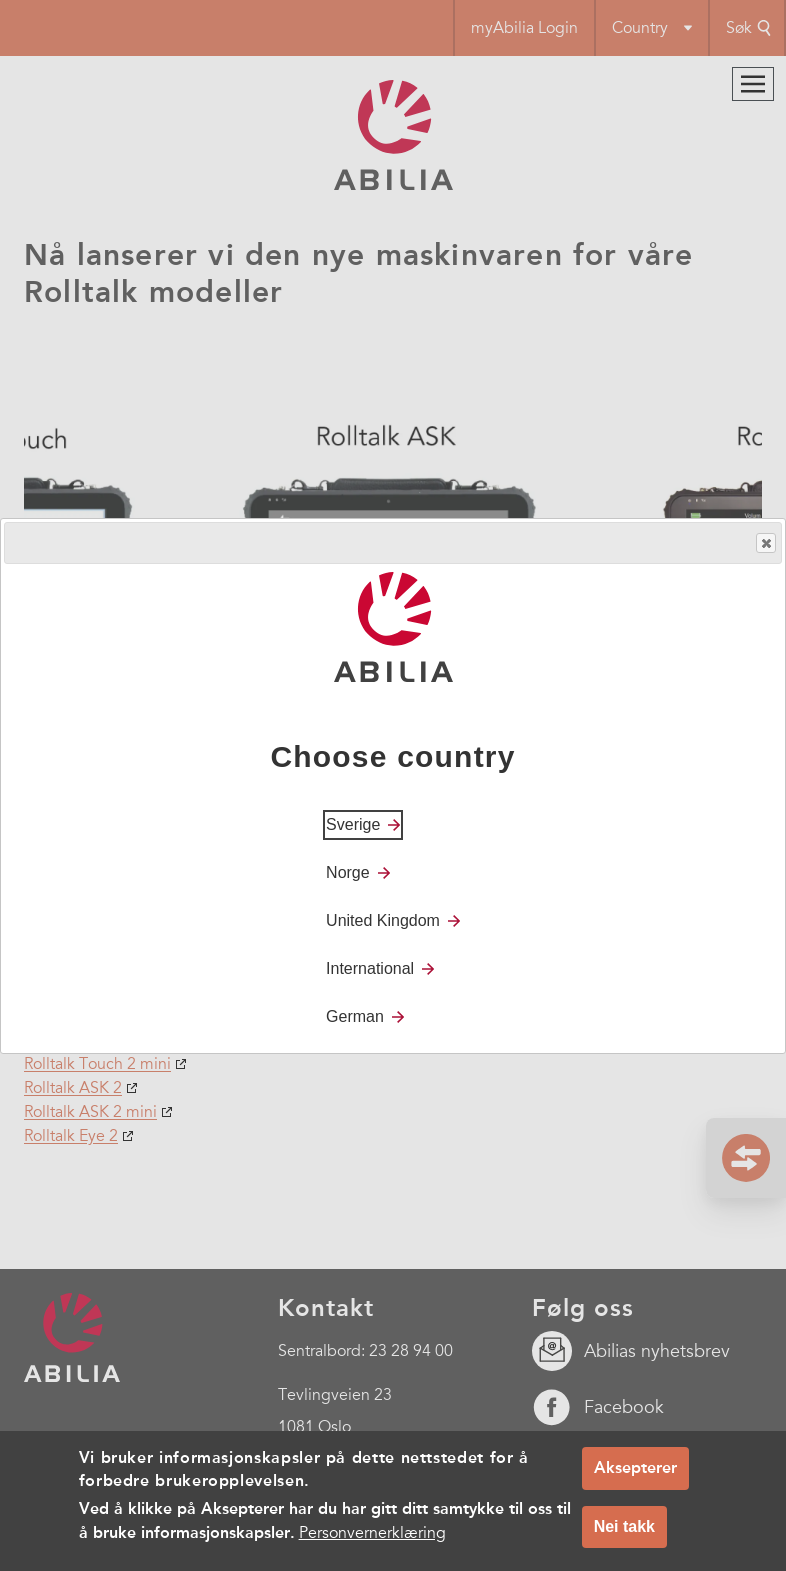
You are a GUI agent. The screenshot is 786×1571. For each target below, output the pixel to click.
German (355, 1016)
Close (765, 543)
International (370, 968)
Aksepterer (635, 1467)
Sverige (353, 824)
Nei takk (624, 1526)
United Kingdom (383, 920)
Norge (348, 872)
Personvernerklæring (372, 1533)
